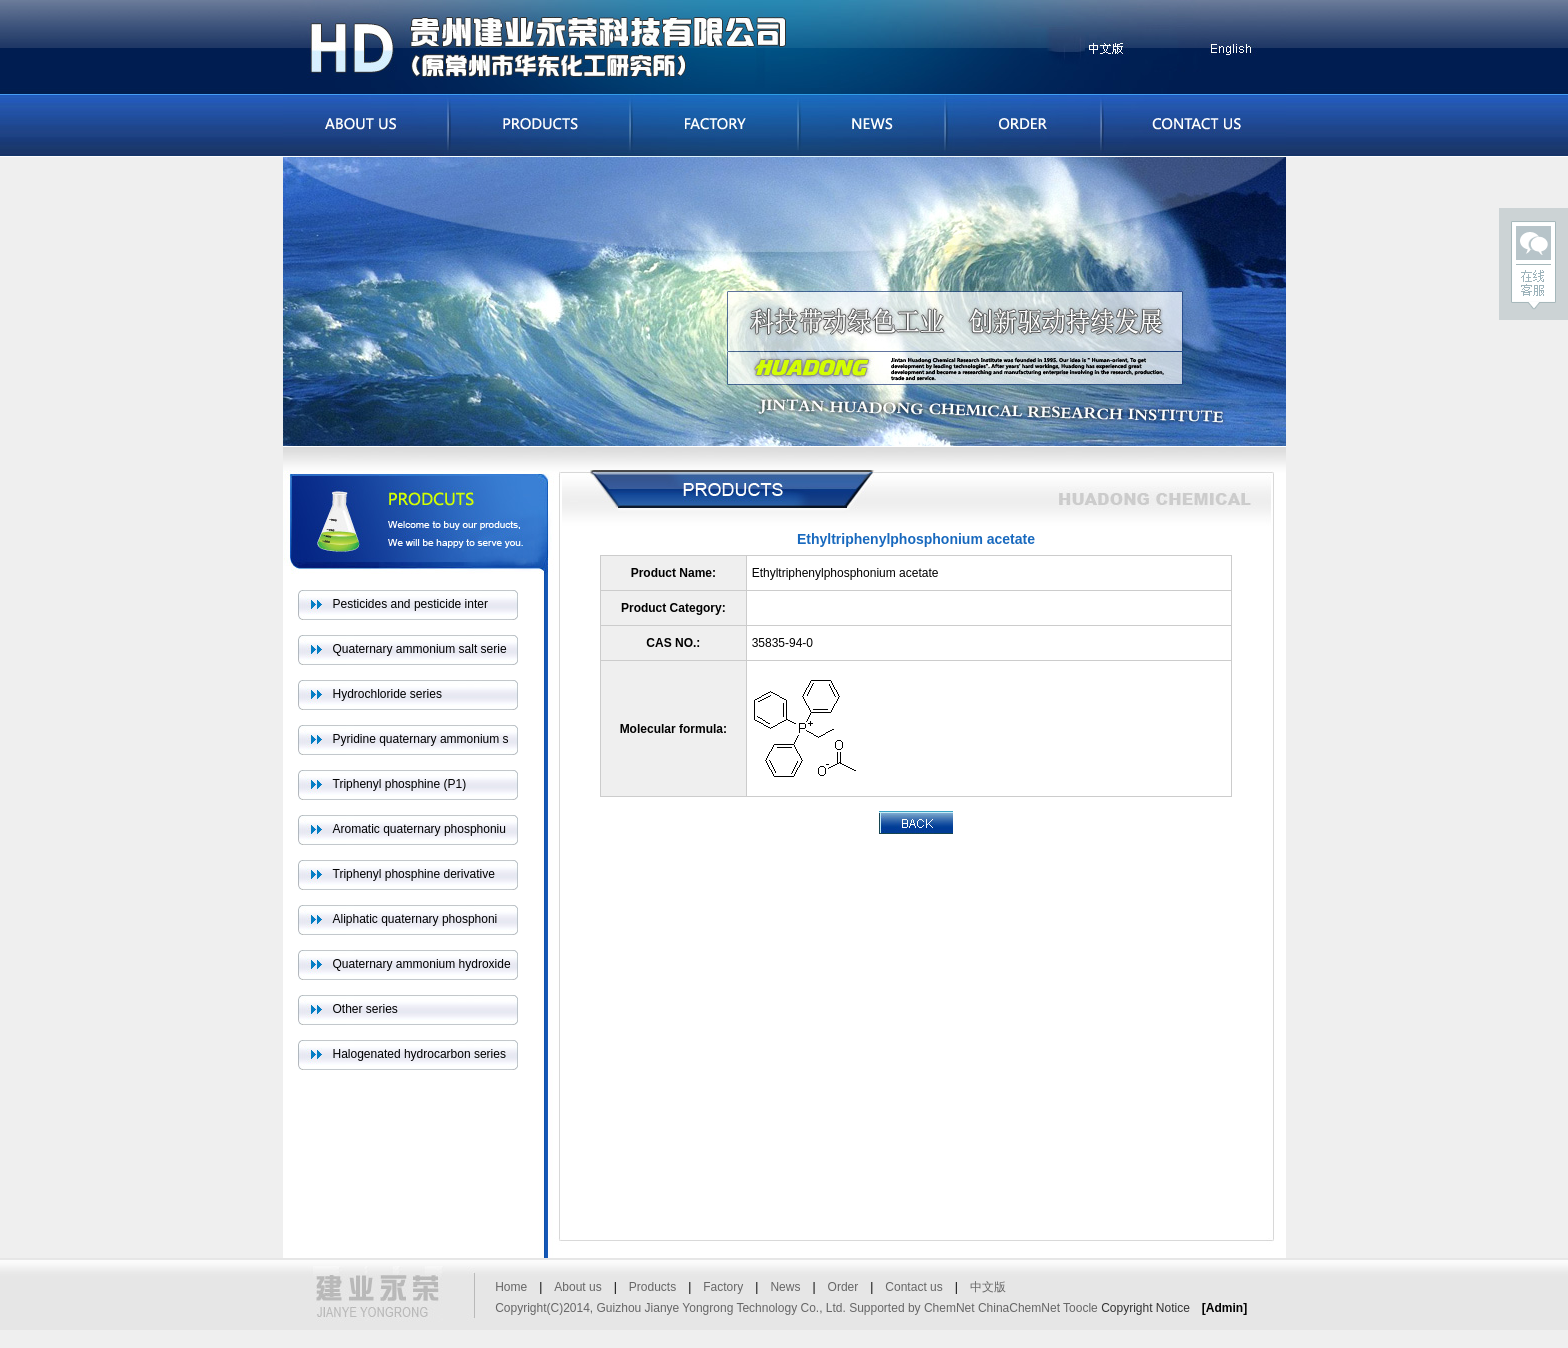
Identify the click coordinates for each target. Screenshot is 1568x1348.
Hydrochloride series (387, 694)
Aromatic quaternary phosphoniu (419, 829)
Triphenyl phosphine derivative (414, 874)
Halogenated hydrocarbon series (419, 1054)
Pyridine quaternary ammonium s (421, 739)
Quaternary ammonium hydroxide (422, 964)
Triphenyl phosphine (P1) (400, 784)
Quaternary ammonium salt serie (420, 649)
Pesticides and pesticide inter (410, 604)
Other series (365, 1009)
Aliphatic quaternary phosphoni (415, 919)
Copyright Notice (1145, 1308)
